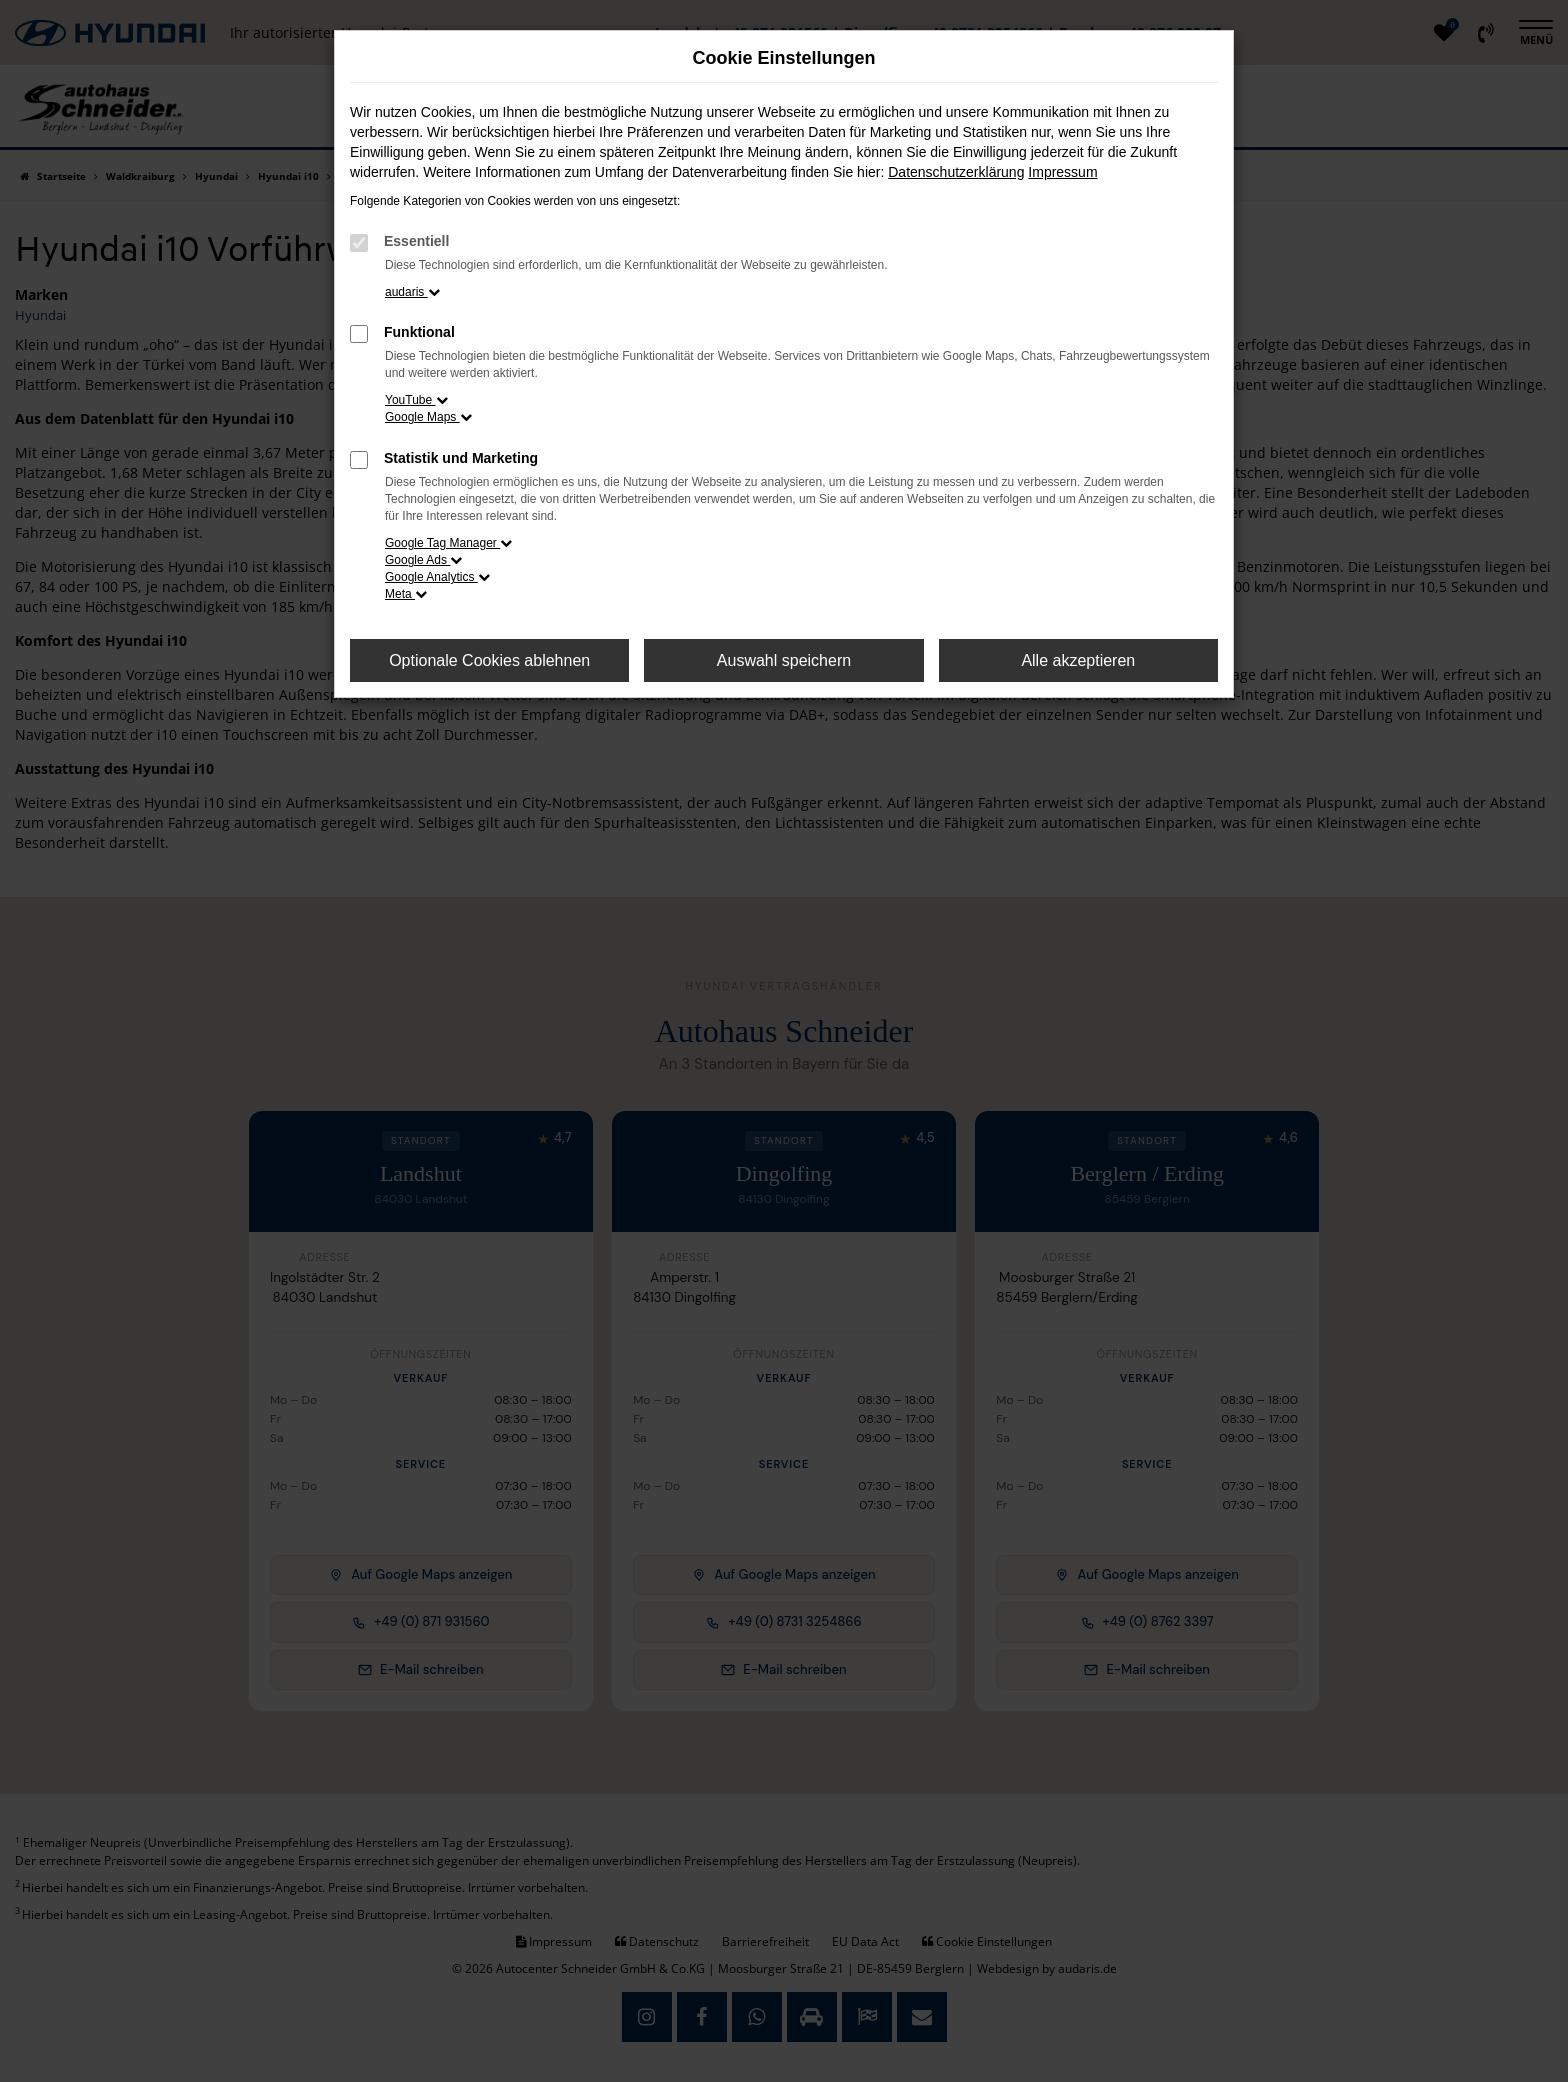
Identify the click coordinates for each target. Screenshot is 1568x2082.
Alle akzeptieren (1078, 660)
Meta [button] (406, 594)
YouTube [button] (416, 400)
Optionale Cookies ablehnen (489, 660)
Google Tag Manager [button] (448, 543)
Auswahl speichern (784, 660)
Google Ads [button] (423, 560)
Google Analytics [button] (437, 577)
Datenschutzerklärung (956, 172)
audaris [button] (412, 292)
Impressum (1062, 172)
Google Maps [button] (428, 417)
